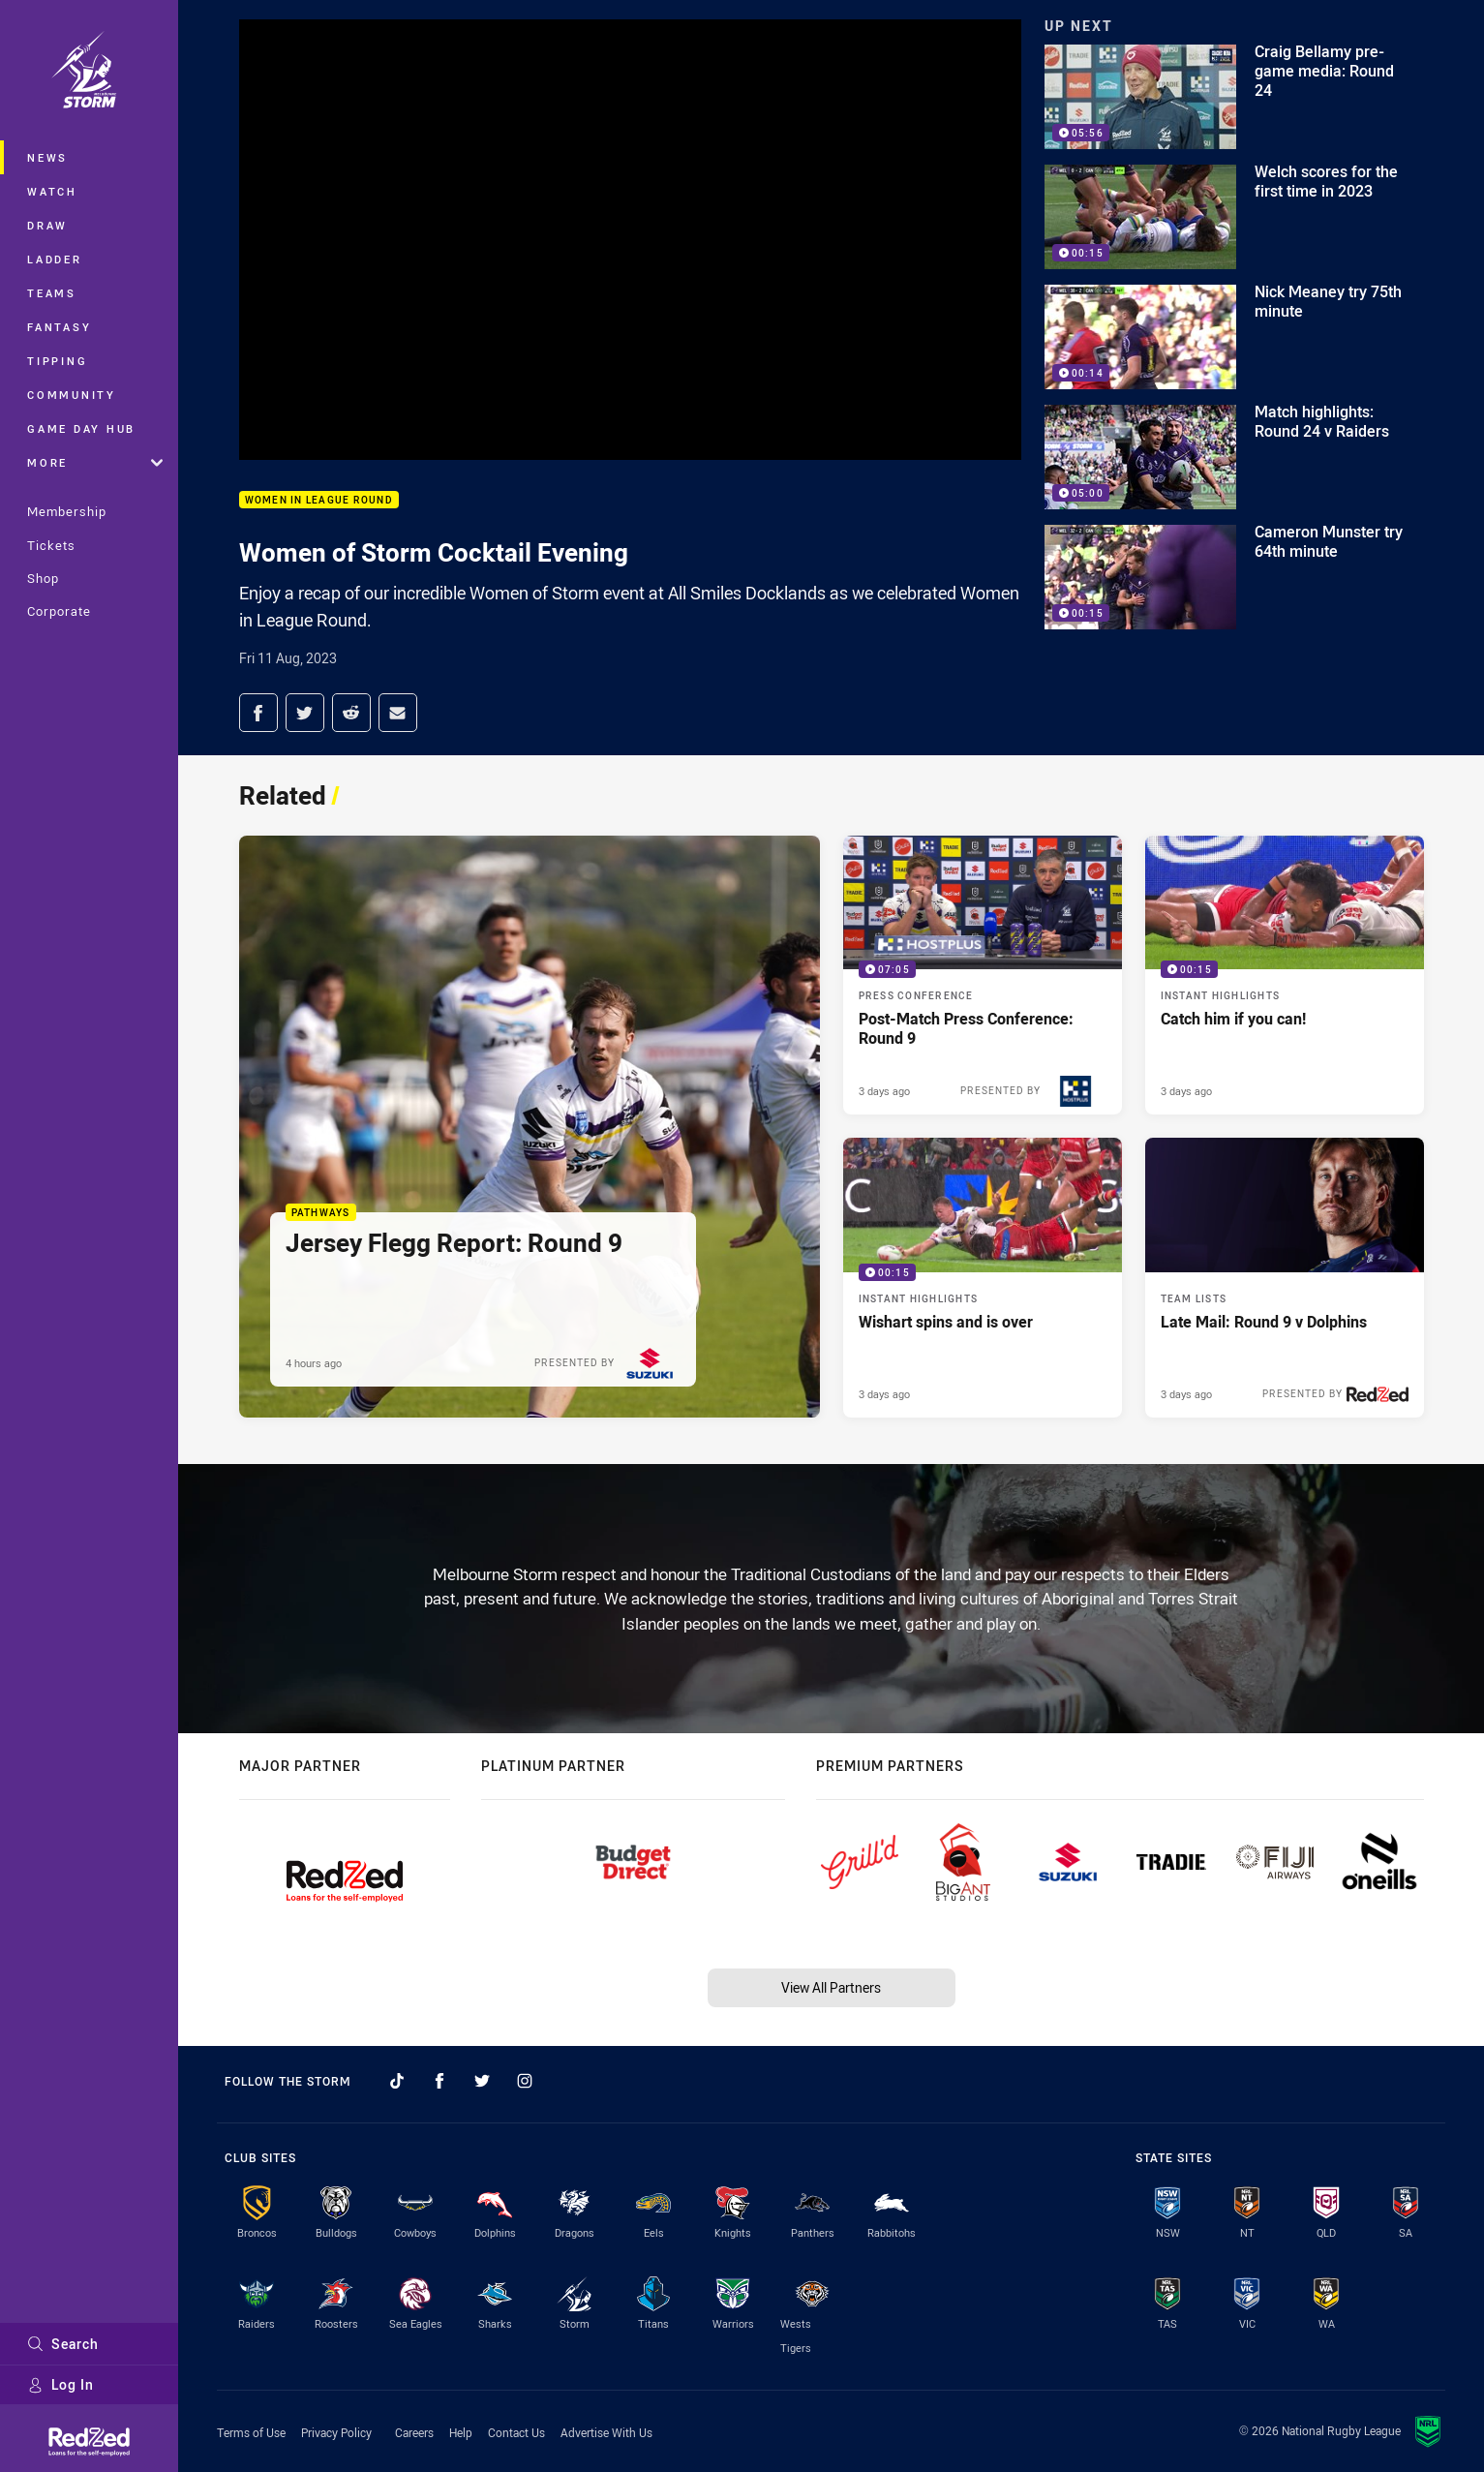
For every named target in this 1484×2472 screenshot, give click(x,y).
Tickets (51, 545)
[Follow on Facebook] (439, 2080)
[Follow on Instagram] (524, 2080)
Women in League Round (319, 500)
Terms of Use (251, 2432)
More (95, 462)
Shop (43, 578)
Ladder (54, 259)
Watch (52, 191)
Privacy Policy (336, 2432)
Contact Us (516, 2432)
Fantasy (59, 327)
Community (71, 394)
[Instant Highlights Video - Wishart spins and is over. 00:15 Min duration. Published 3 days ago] (982, 1277)
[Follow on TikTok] (397, 2080)
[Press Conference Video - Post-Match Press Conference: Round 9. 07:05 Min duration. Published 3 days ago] (982, 975)
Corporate (59, 611)
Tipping (57, 360)
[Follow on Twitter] (482, 2080)
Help (460, 2432)
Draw (47, 225)
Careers (414, 2432)
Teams (51, 293)
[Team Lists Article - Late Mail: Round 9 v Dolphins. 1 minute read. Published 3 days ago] (1284, 1277)
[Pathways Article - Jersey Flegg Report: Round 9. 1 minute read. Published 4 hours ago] (529, 1127)
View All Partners (831, 1987)
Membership (66, 511)
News (47, 157)
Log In (60, 2384)
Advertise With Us (606, 2432)
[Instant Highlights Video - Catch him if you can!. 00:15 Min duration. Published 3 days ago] (1284, 975)
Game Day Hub (81, 428)
